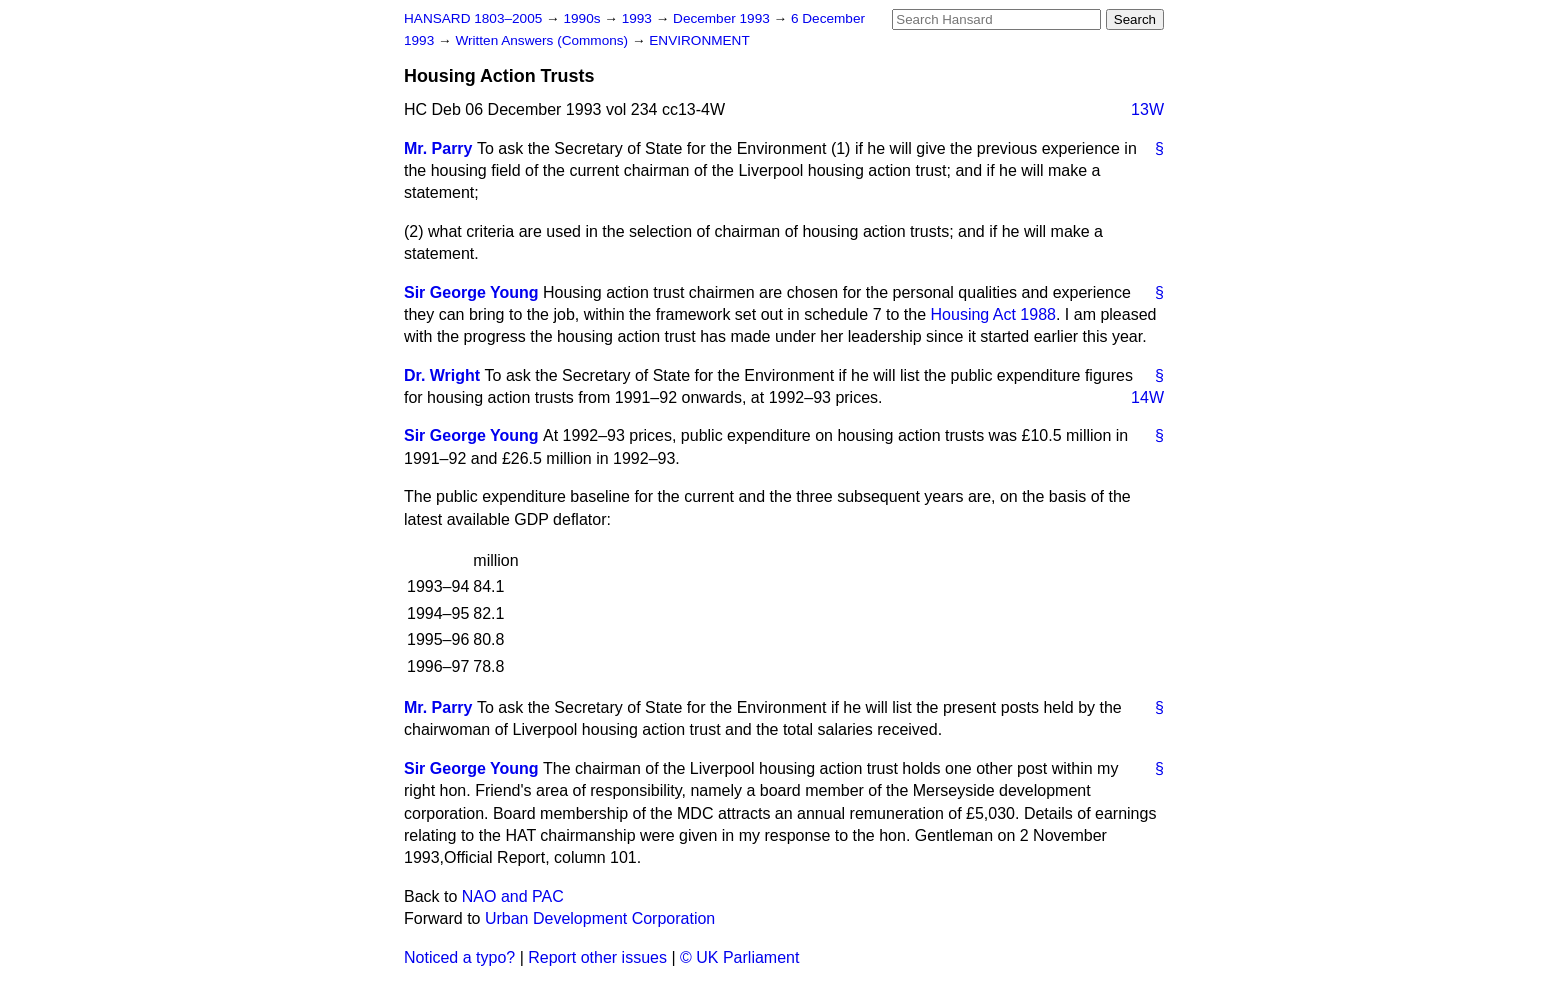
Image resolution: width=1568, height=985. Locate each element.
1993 (639, 18)
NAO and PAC (513, 896)
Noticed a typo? (459, 957)
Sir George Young (471, 292)
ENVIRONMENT (699, 40)
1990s (583, 18)
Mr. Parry (438, 148)
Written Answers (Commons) (543, 40)
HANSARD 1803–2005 (473, 18)
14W (1147, 397)
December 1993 (723, 18)
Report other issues (597, 957)
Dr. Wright (442, 375)
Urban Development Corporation (600, 918)
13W (1147, 109)
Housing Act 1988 (993, 314)
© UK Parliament (739, 957)
